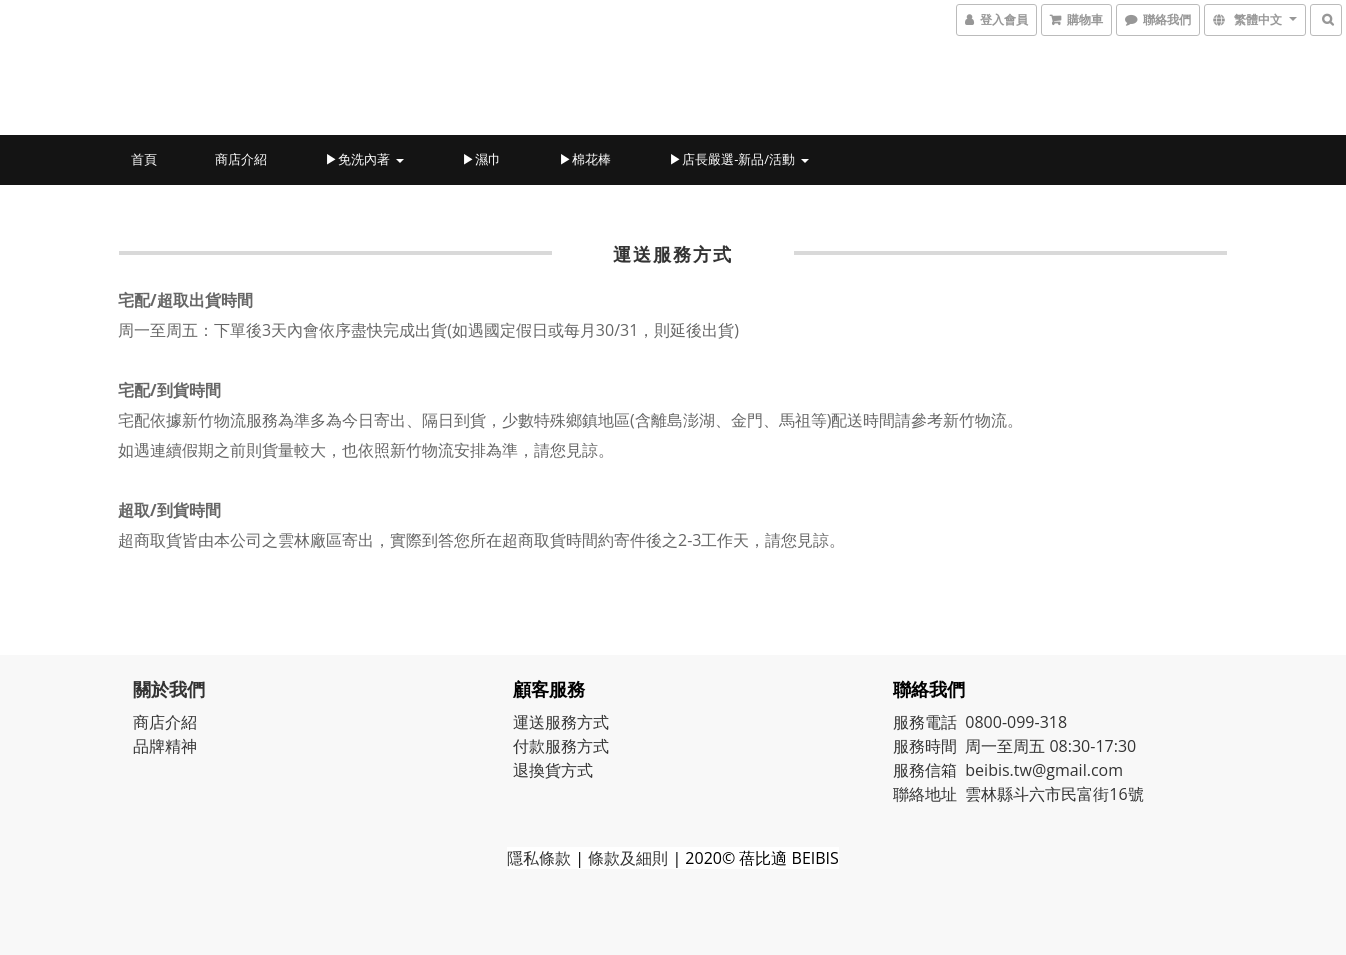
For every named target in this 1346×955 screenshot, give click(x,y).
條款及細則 (628, 858)
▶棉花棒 (585, 159)
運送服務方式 (561, 722)
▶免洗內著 (364, 159)
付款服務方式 (561, 746)
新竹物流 (975, 420)
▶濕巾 (481, 159)
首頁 (144, 159)
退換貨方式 (553, 770)
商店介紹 (241, 159)
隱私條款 (539, 858)
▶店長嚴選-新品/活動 (738, 159)
